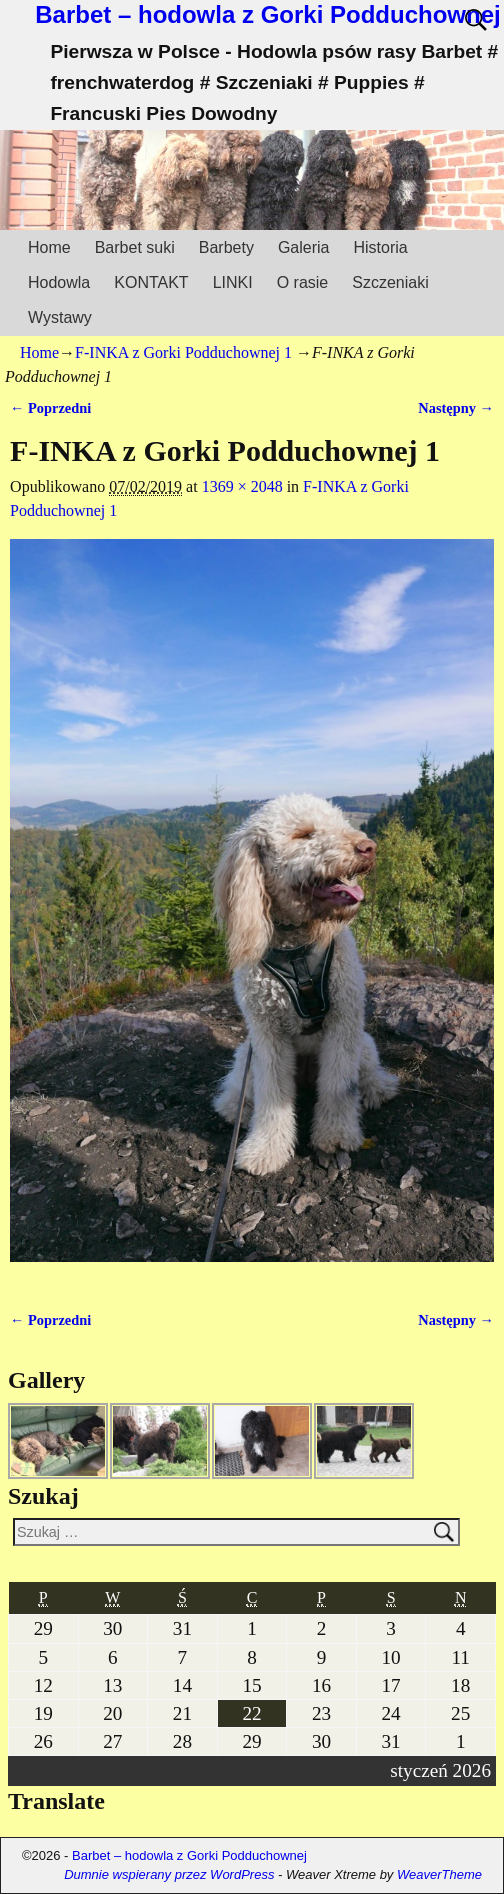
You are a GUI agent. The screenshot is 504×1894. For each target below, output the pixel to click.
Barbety (226, 247)
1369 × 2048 (242, 486)
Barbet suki (135, 247)
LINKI (233, 282)
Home (49, 247)
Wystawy (60, 317)
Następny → (456, 408)
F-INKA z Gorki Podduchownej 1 (183, 352)
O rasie (303, 282)
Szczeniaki (390, 282)
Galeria (304, 247)
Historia (380, 247)
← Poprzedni (50, 408)
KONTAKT (151, 282)
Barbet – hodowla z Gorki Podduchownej (267, 14)
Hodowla (59, 282)
